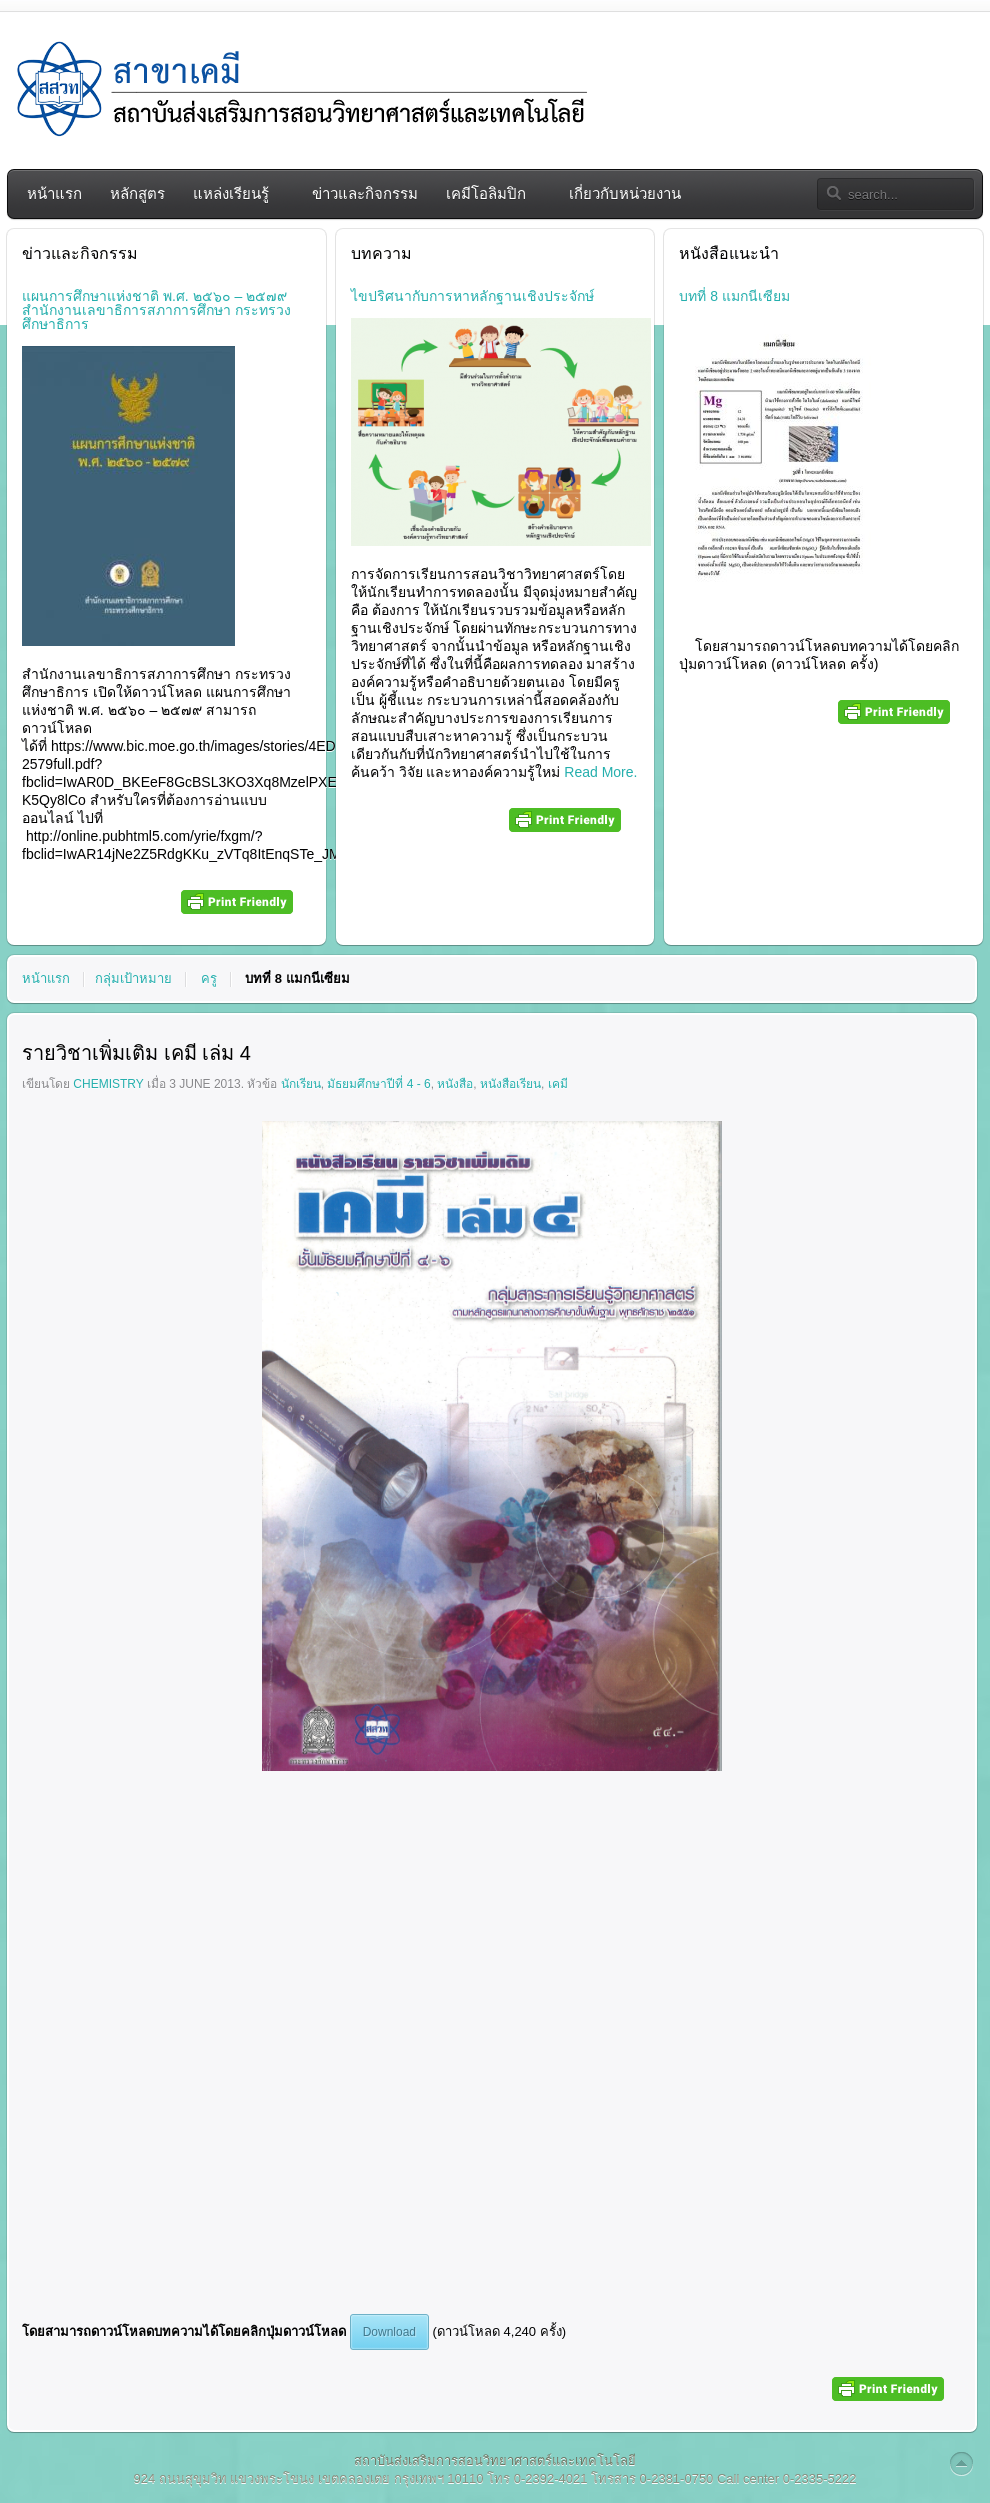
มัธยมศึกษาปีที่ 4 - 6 (378, 1084)
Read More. (598, 772)
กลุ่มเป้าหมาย (133, 978)
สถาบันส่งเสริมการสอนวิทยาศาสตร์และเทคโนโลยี (495, 2460)
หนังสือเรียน (510, 1084)
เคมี (558, 1084)
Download (389, 2332)
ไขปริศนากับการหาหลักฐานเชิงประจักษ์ (472, 296)
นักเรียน (301, 1084)
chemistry (108, 1084)
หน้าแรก (46, 978)
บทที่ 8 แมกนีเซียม (734, 296)
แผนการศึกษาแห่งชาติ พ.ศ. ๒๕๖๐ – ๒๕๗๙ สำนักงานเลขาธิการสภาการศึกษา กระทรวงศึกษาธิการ (156, 310)
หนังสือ (455, 1084)
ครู (209, 978)
